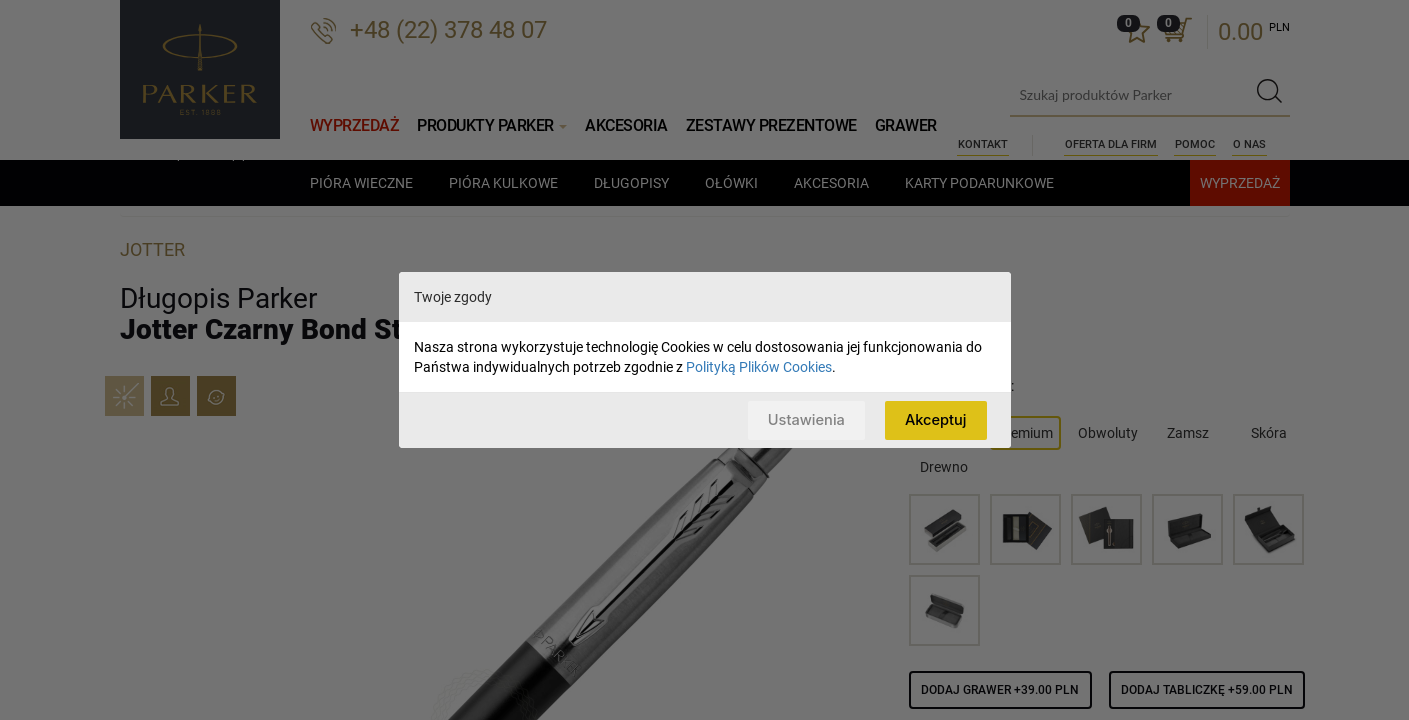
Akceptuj (934, 419)
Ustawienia (803, 419)
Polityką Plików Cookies (759, 367)
